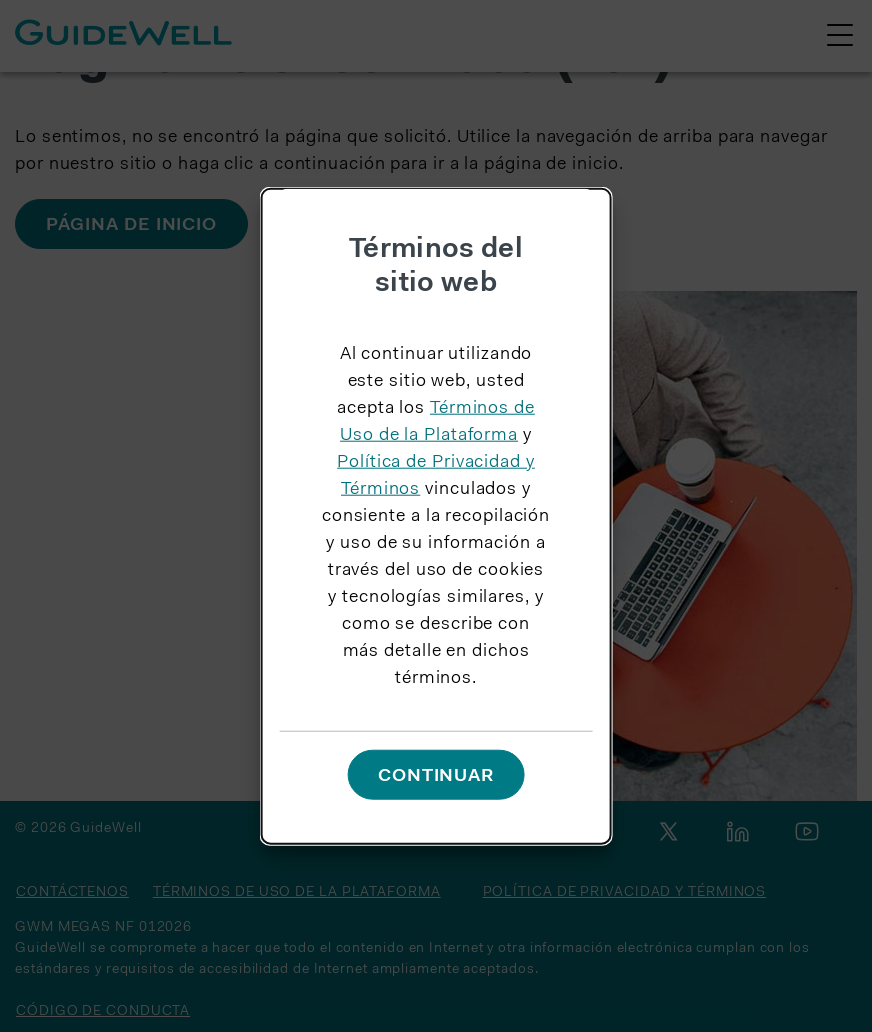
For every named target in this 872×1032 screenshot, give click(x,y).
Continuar (436, 776)
